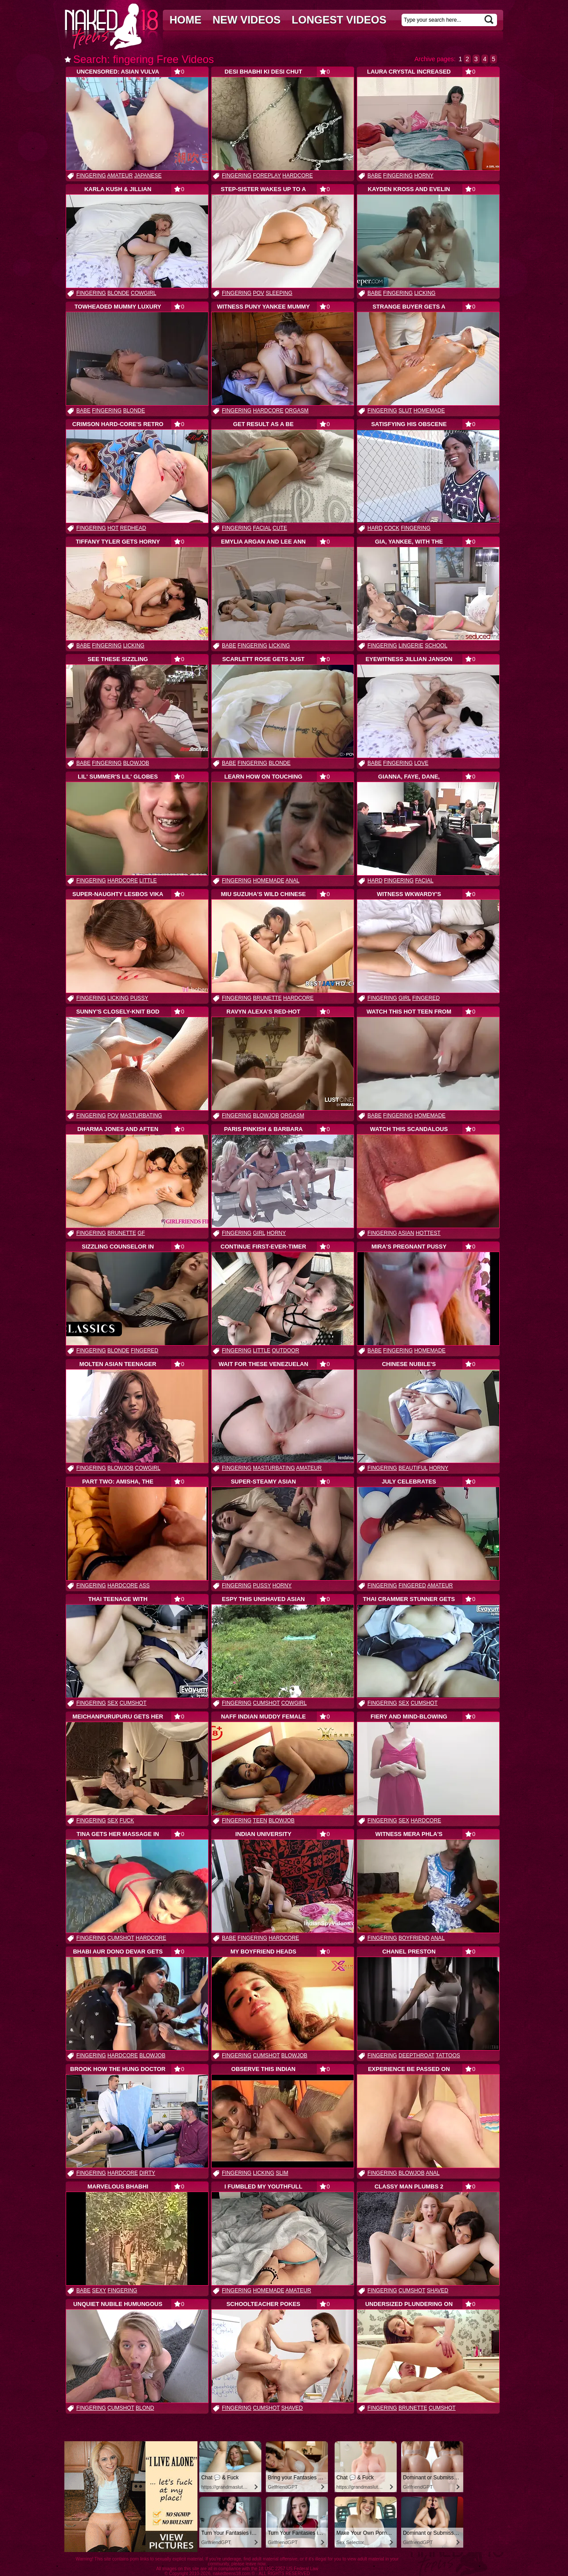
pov (258, 293)
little (148, 880)
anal (292, 880)
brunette (267, 998)
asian (406, 1233)
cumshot (132, 1703)
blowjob (136, 763)
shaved (437, 2290)
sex (112, 1703)
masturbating (141, 1115)
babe (374, 175)
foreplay (267, 175)
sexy (99, 2290)
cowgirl (143, 293)
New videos (246, 20)
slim (282, 2173)
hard (375, 528)
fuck (126, 1820)
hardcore (297, 175)
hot (112, 528)
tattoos (448, 2055)
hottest (428, 1233)
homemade (429, 410)
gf (141, 1233)
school (436, 645)
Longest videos (339, 20)
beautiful (413, 1468)
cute (279, 528)
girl (404, 998)
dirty (147, 2173)
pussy (139, 998)
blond (145, 2408)
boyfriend (414, 1938)
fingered (426, 998)
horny (423, 175)
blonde (118, 293)
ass (144, 1585)
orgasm (296, 410)
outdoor (285, 1350)
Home (185, 20)
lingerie (410, 645)
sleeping (279, 293)
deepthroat (416, 2055)
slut (405, 410)
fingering (91, 175)
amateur (120, 175)
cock (391, 528)
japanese (148, 175)
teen (260, 1820)
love (421, 763)
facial (262, 528)
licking (424, 293)
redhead (133, 528)
